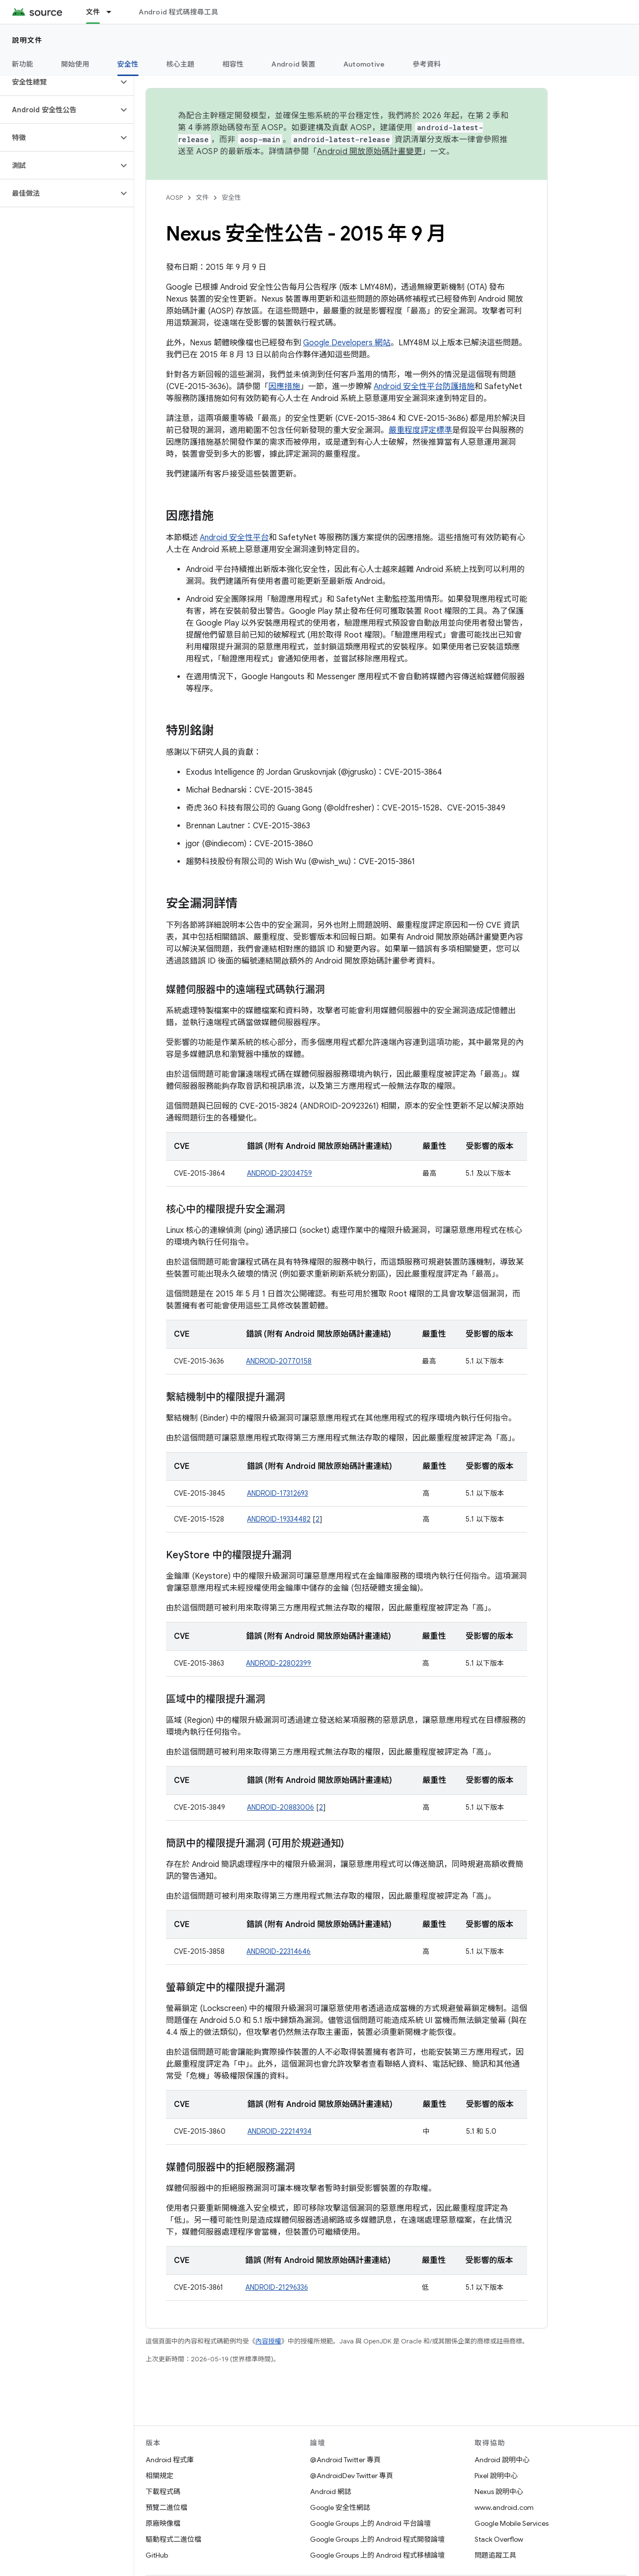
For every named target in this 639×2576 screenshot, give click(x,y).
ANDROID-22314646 (278, 1951)
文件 (202, 197)
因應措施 (284, 387)
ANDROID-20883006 (280, 1807)
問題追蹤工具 (495, 2555)
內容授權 (268, 2341)
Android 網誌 (330, 2491)
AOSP (174, 197)
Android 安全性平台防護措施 (424, 387)
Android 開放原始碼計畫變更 (369, 152)
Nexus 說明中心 (499, 2491)
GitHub (157, 2555)
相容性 (233, 64)
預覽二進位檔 (166, 2507)
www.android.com (504, 2507)
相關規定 (159, 2475)
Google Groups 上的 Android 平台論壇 (370, 2523)
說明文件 (27, 40)
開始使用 (75, 64)
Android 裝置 (293, 64)
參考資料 (426, 64)
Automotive (364, 64)
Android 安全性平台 (234, 538)
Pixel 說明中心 (496, 2475)
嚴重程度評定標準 (420, 430)
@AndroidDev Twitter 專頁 (351, 2475)
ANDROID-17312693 (277, 1493)
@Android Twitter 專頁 (345, 2459)
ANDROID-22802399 (278, 1663)
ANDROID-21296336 (276, 2287)
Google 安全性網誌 (340, 2507)
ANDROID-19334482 (279, 1519)
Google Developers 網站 (347, 343)
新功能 (22, 64)
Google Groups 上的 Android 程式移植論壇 (377, 2555)
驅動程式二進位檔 (173, 2539)
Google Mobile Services (512, 2523)
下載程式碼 (163, 2491)
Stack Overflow (499, 2539)
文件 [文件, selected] (93, 11)
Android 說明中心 (502, 2459)
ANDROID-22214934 (279, 2131)
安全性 (231, 197)
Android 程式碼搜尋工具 (178, 11)
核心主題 (180, 64)
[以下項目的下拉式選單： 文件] (113, 12)
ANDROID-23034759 (279, 1173)
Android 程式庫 (170, 2459)
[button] (59, 82)
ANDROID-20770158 (279, 1361)
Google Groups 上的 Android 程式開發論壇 (377, 2539)
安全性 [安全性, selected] (128, 64)
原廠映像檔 (163, 2523)
